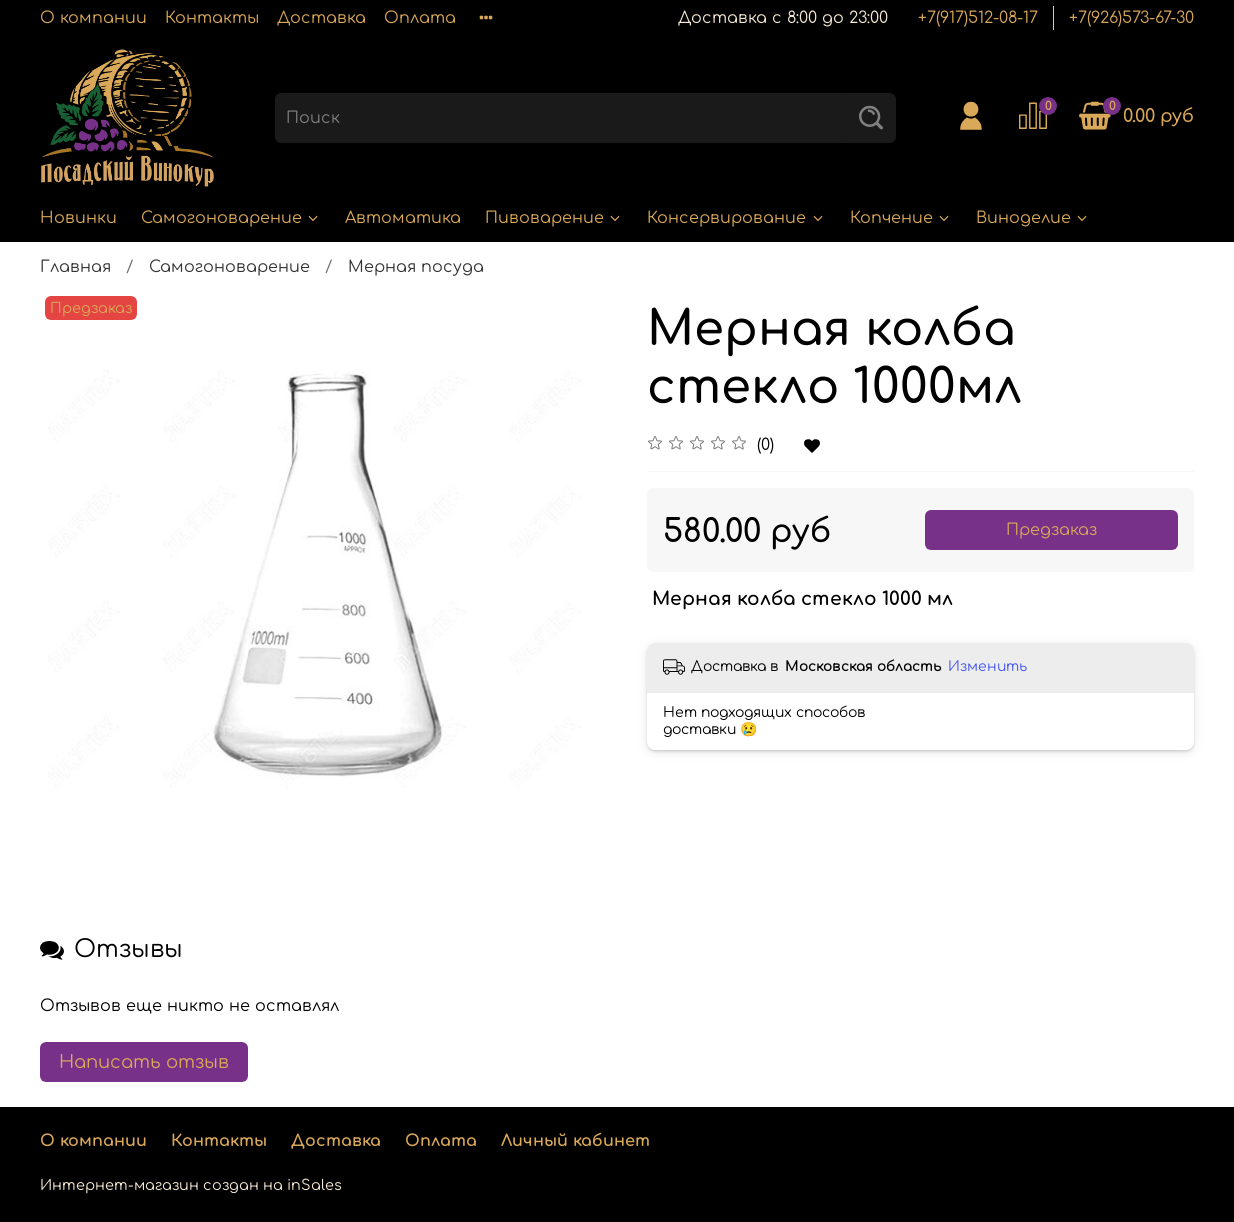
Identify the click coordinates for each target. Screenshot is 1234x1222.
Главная (75, 267)
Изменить (987, 666)
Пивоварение (554, 218)
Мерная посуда (416, 267)
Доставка (321, 18)
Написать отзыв (144, 1062)
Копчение (901, 218)
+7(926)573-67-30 (1131, 18)
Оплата (420, 18)
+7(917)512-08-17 (978, 18)
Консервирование (736, 218)
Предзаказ (1051, 530)
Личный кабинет (575, 1141)
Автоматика (403, 218)
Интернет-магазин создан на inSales (191, 1185)
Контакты (212, 18)
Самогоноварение (231, 218)
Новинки (78, 218)
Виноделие (1033, 218)
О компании (93, 18)
